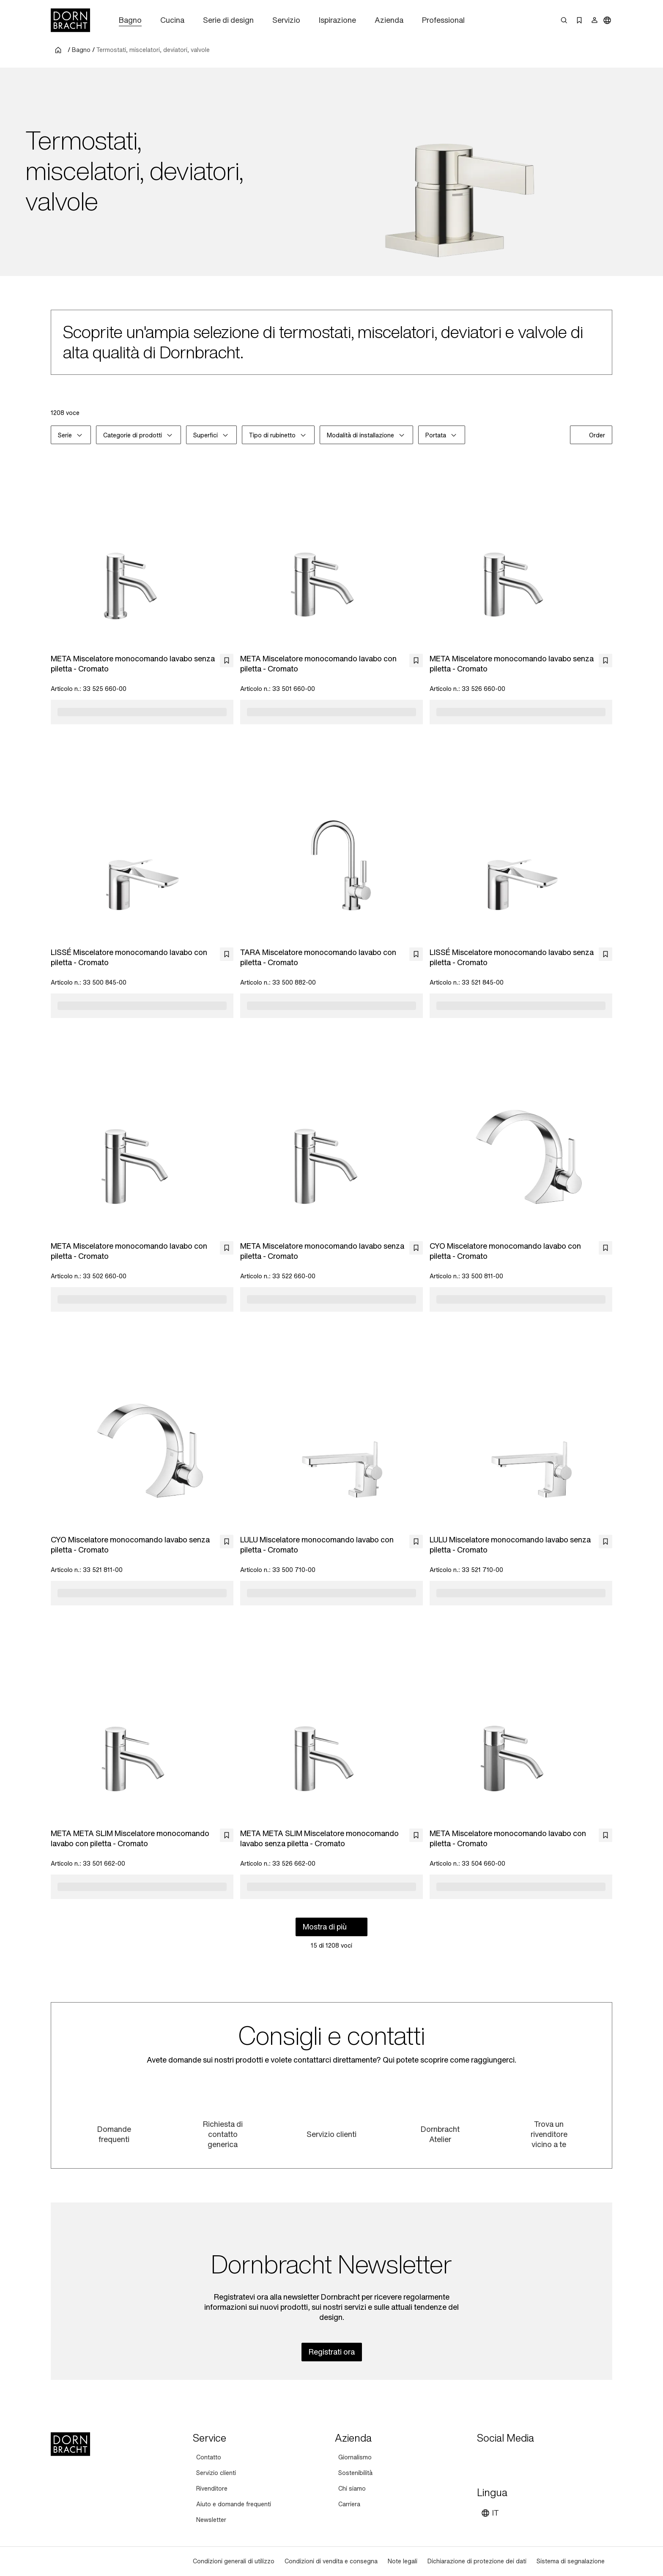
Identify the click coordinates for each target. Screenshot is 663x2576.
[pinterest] (515, 2459)
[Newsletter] (211, 2520)
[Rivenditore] (211, 2489)
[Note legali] (402, 2561)
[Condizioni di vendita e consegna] (331, 2561)
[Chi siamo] (352, 2489)
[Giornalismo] (355, 2457)
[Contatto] (208, 2457)
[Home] (70, 20)
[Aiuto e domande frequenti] (233, 2504)
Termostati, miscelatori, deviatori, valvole (153, 50)
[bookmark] (226, 660)
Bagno (81, 50)
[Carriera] (349, 2504)
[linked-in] (545, 2459)
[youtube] (484, 2459)
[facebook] (530, 2459)
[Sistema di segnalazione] (571, 2561)
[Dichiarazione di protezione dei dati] (476, 2561)
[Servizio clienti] (216, 2473)
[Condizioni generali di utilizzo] (233, 2561)
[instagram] (500, 2459)
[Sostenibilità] (355, 2473)
